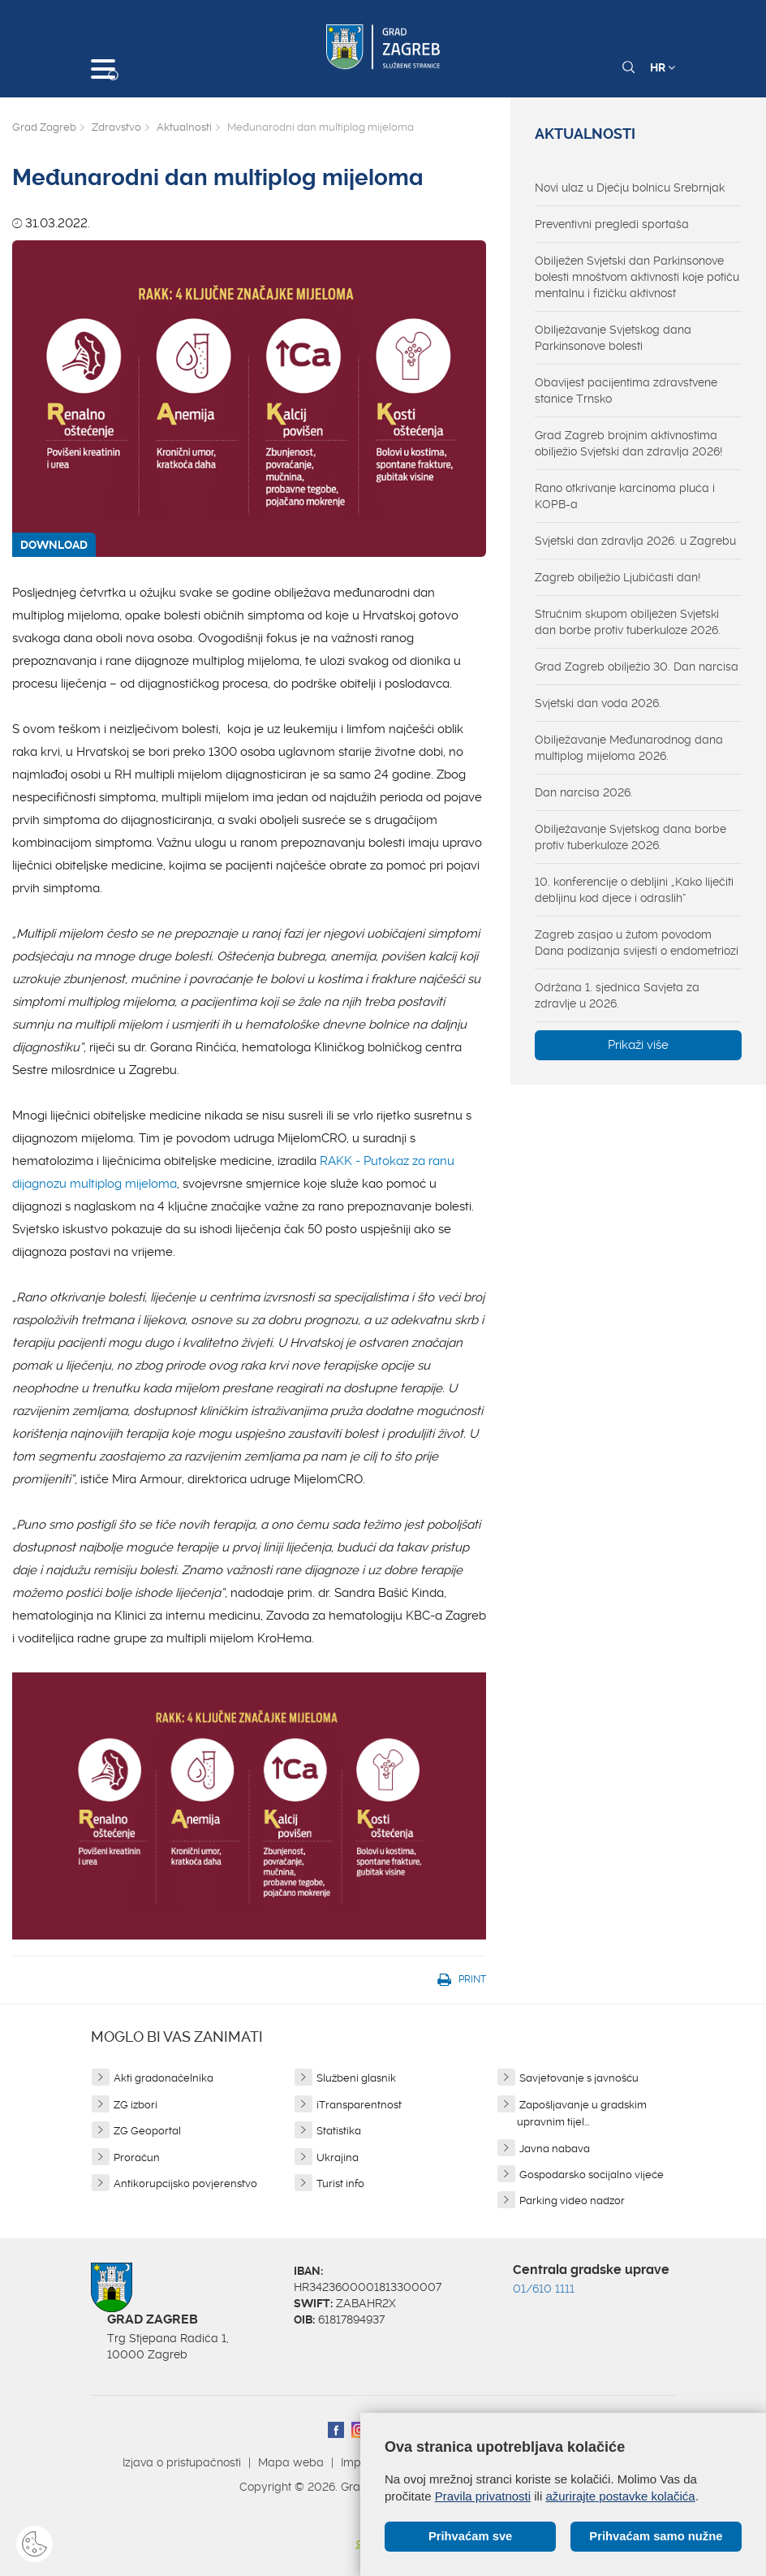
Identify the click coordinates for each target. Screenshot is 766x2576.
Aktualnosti (184, 127)
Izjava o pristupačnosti (182, 2462)
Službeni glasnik (356, 2078)
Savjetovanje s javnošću (579, 2078)
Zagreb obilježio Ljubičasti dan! (617, 577)
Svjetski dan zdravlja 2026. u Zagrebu (635, 540)
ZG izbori (135, 2105)
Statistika (338, 2131)
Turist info (340, 2183)
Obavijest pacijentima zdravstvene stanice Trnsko (626, 390)
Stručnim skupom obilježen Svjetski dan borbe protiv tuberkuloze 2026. (628, 621)
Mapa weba (291, 2462)
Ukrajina (337, 2157)
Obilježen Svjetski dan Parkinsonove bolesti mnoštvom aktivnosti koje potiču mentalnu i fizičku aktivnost (637, 277)
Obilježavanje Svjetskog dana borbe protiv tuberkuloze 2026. (630, 837)
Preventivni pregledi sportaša (612, 224)
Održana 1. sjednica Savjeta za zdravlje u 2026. (617, 995)
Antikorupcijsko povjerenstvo (185, 2183)
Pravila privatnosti (483, 2496)
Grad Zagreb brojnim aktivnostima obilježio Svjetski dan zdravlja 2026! (628, 443)
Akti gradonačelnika (163, 2078)
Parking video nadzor (572, 2200)
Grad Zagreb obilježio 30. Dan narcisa (636, 666)
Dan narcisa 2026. (584, 792)
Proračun (137, 2157)
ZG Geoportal (147, 2131)
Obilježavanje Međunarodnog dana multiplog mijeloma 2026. (629, 747)
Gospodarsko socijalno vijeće (591, 2174)
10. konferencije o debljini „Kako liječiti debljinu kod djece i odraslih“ (634, 889)
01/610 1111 (543, 2288)
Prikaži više (638, 1045)
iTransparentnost (359, 2105)
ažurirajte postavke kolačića (620, 2496)
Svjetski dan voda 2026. (598, 703)
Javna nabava (554, 2148)
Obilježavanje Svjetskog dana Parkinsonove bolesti (613, 337)
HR (662, 67)
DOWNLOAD (54, 544)
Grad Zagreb (44, 127)
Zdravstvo (116, 127)
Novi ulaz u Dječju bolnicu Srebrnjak (630, 187)
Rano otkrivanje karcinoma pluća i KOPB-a (625, 496)
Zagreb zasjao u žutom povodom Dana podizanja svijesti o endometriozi (636, 942)
